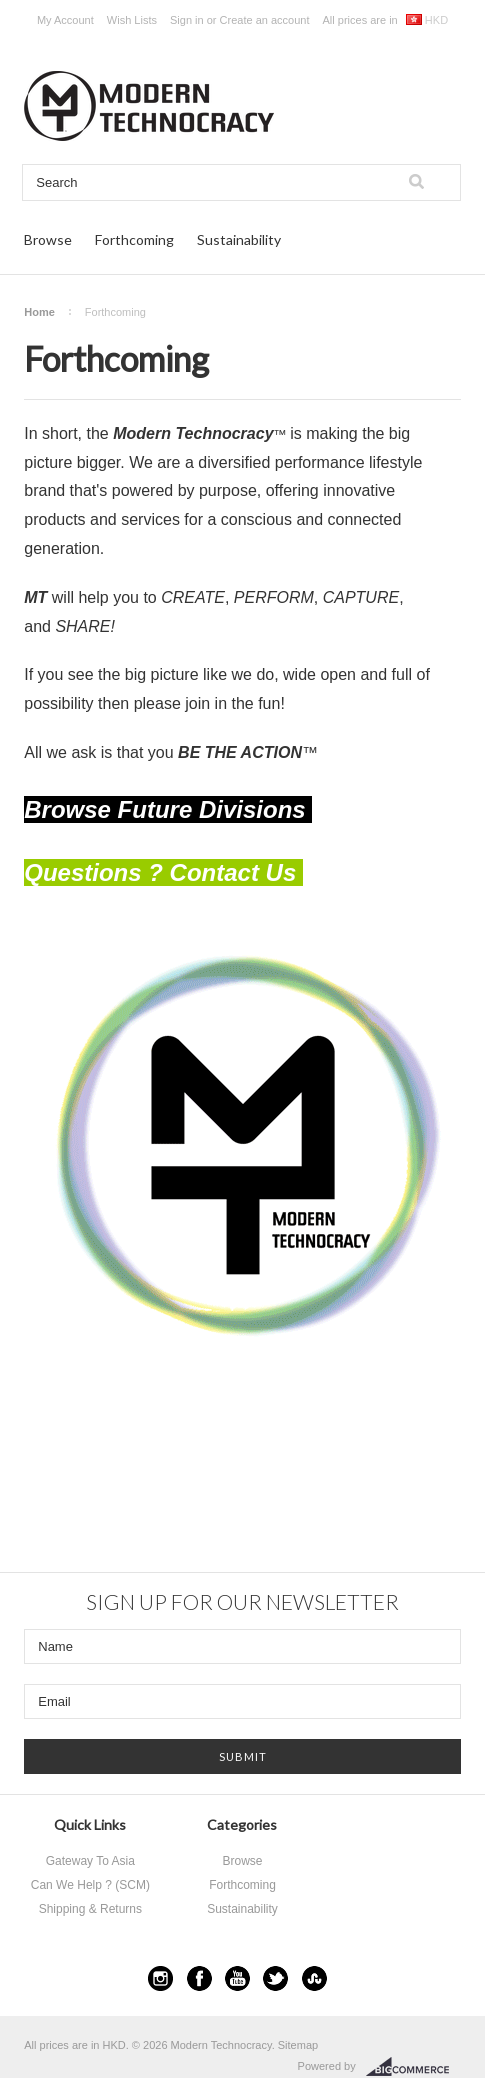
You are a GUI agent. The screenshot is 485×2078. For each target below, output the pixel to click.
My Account (65, 20)
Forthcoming (134, 239)
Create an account (265, 20)
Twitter (275, 1978)
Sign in (187, 20)
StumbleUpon (314, 1978)
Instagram (160, 1978)
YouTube (237, 1978)
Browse (48, 239)
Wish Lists (132, 20)
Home (39, 312)
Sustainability (239, 239)
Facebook (199, 1978)
